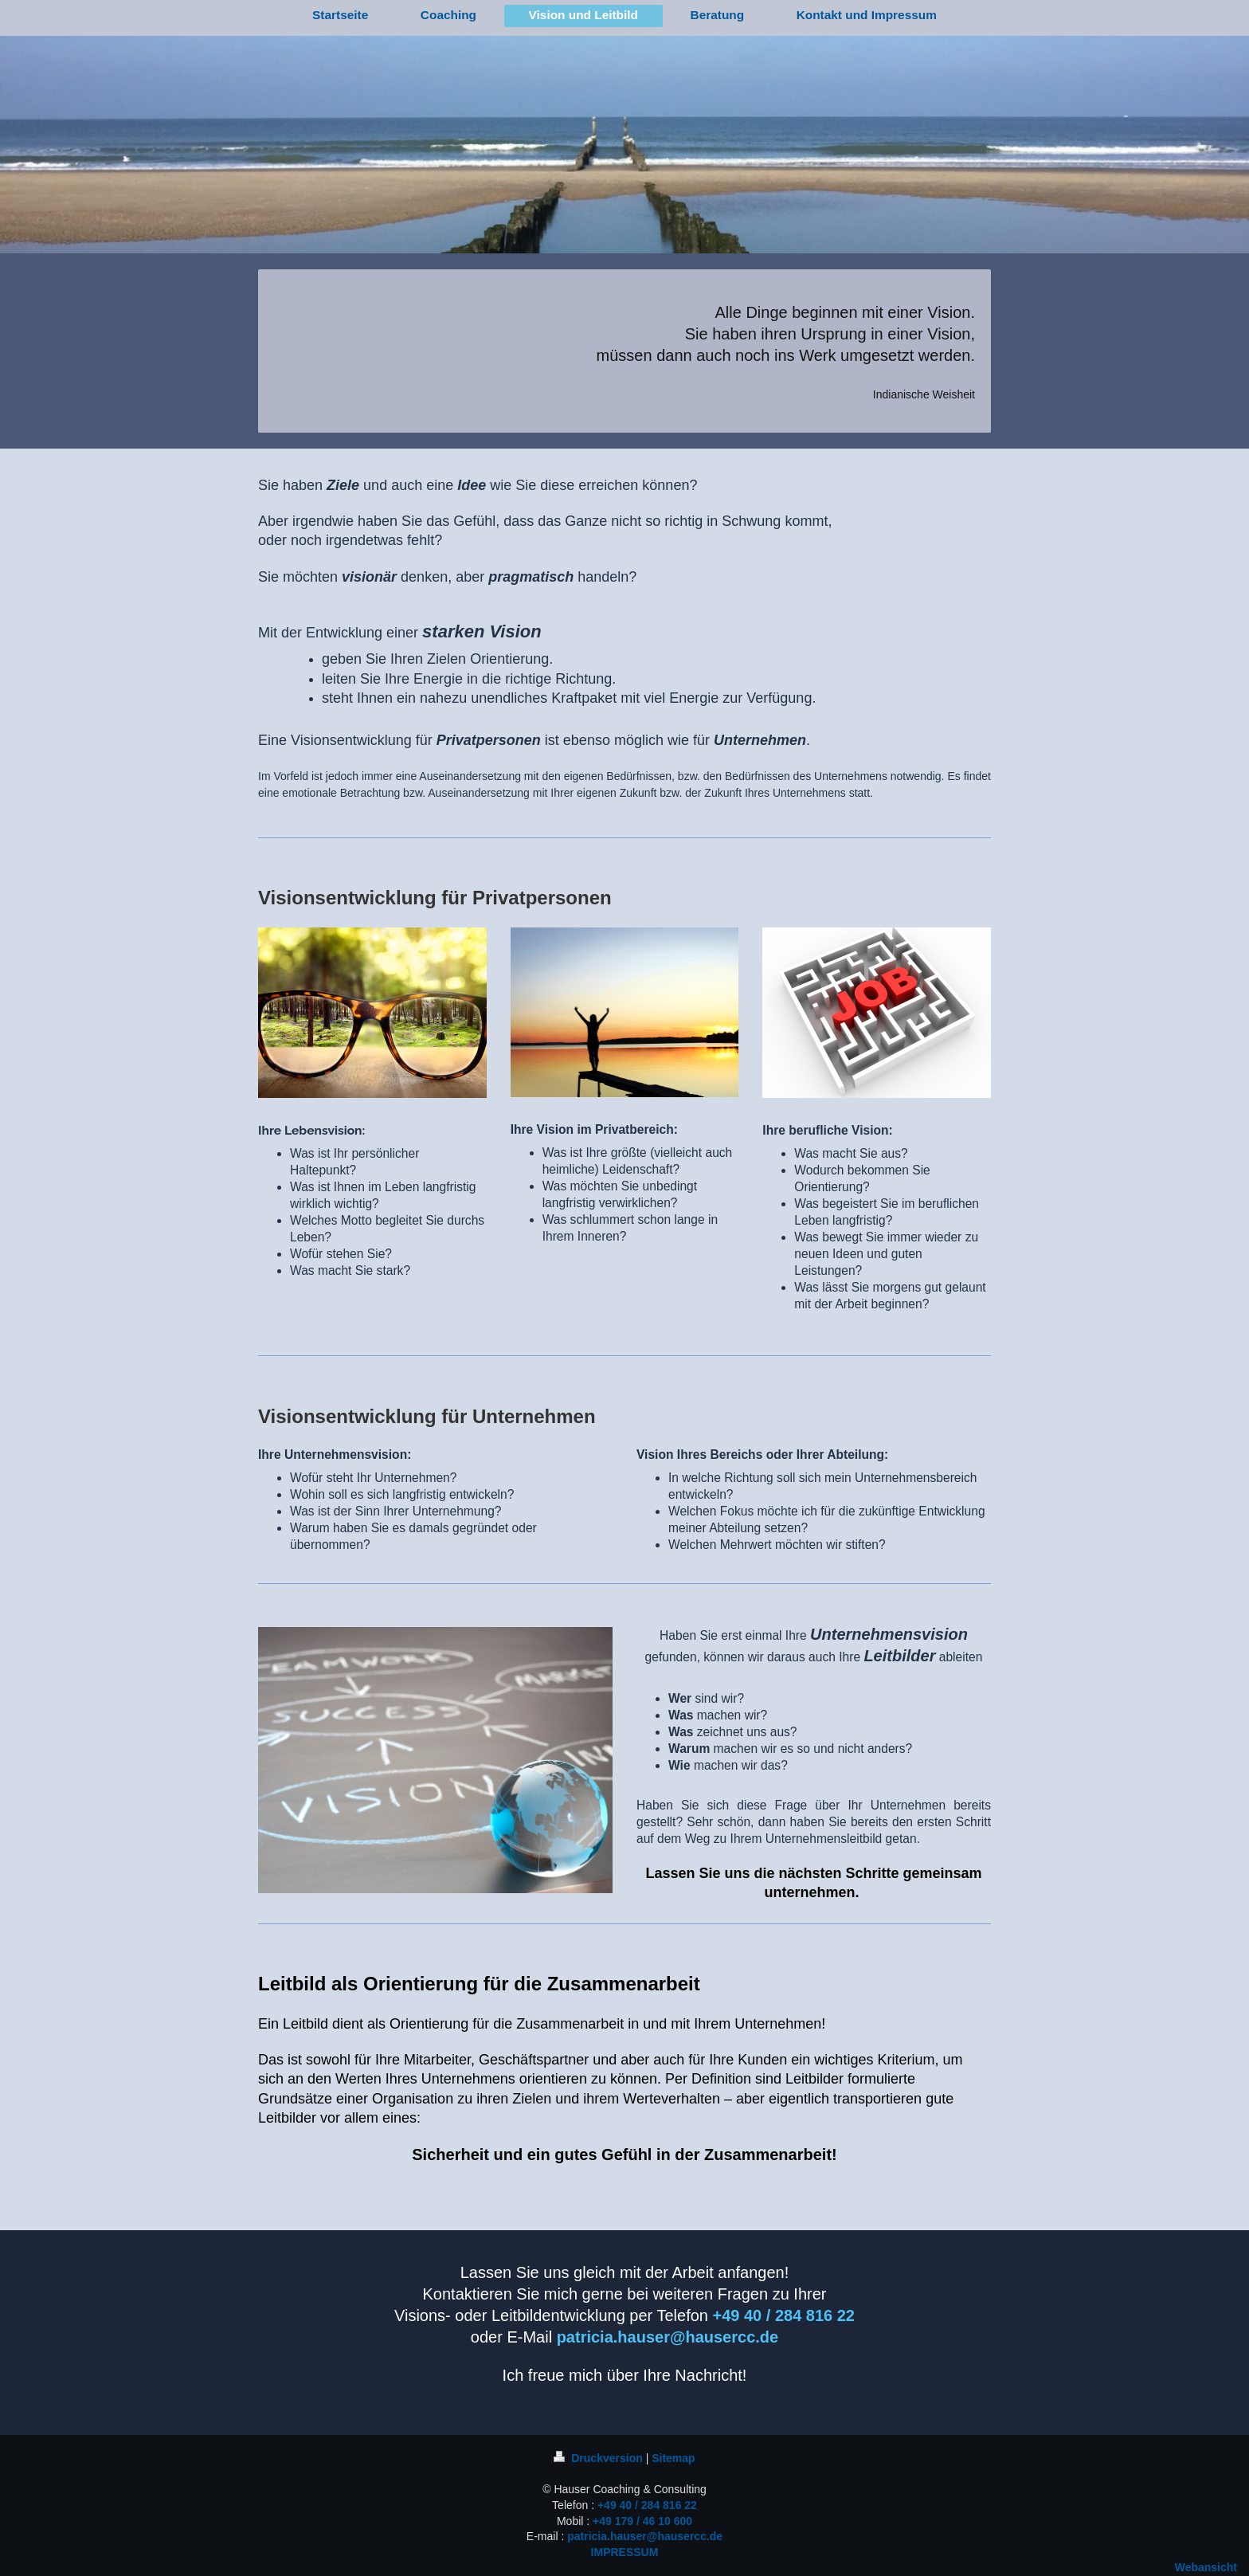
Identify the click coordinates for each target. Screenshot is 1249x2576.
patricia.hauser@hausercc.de (644, 2536)
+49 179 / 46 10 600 (642, 2521)
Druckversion (599, 2458)
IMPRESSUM (625, 2552)
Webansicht (1206, 2567)
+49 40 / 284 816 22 (647, 2505)
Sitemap (673, 2458)
